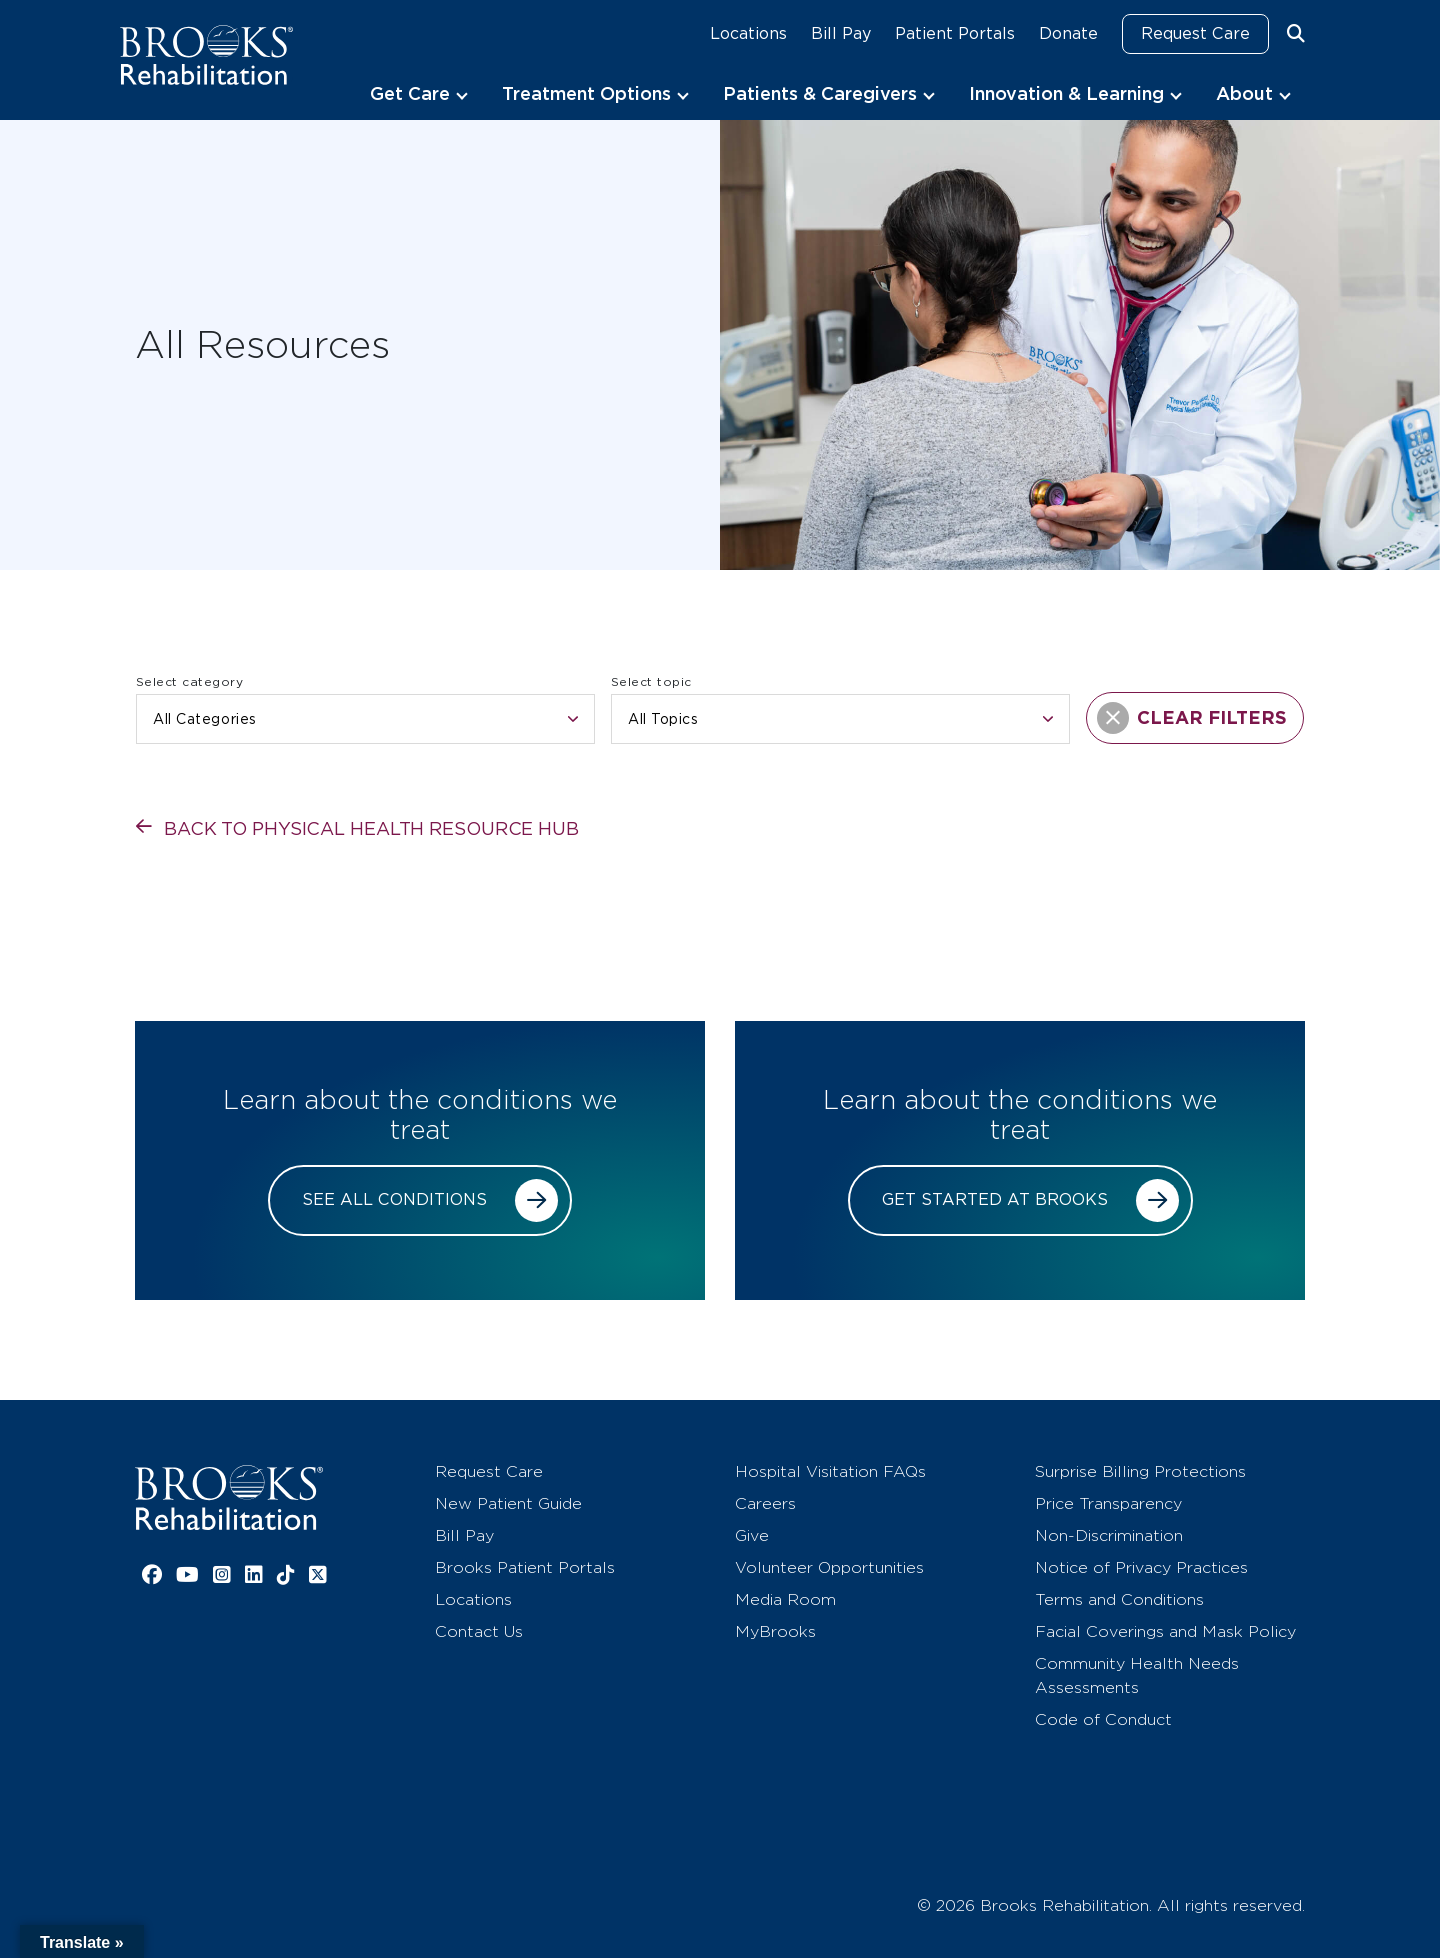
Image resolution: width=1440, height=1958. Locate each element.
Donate (1068, 33)
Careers (765, 1503)
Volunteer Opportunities (829, 1567)
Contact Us (479, 1631)
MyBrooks (775, 1631)
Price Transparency (1108, 1503)
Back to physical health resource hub (371, 828)
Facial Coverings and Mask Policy (1165, 1631)
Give (752, 1535)
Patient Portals (955, 33)
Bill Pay (841, 33)
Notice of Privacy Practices (1141, 1567)
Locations (748, 33)
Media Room (785, 1599)
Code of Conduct (1103, 1719)
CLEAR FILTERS (1192, 718)
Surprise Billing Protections (1140, 1471)
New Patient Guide (508, 1503)
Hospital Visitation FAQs (830, 1471)
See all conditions (394, 1199)
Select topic (651, 681)
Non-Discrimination (1109, 1535)
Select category (189, 681)
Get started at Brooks (995, 1199)
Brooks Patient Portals (525, 1567)
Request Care (1195, 33)
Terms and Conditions (1119, 1599)
